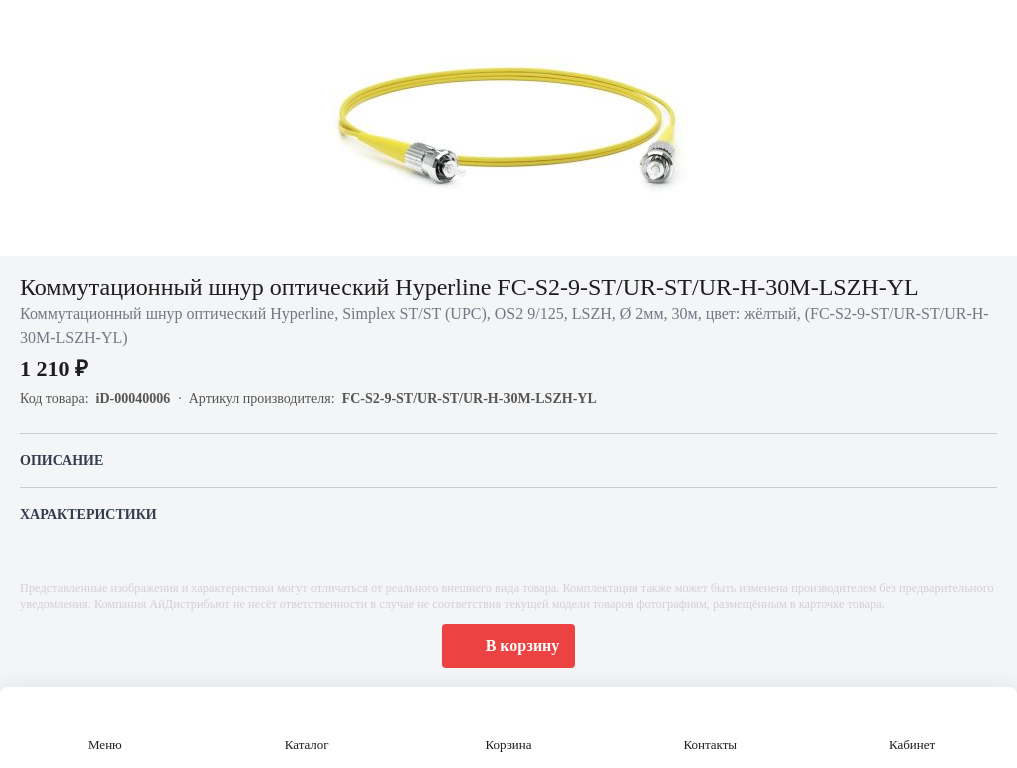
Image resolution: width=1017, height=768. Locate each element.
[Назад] (28, 28)
